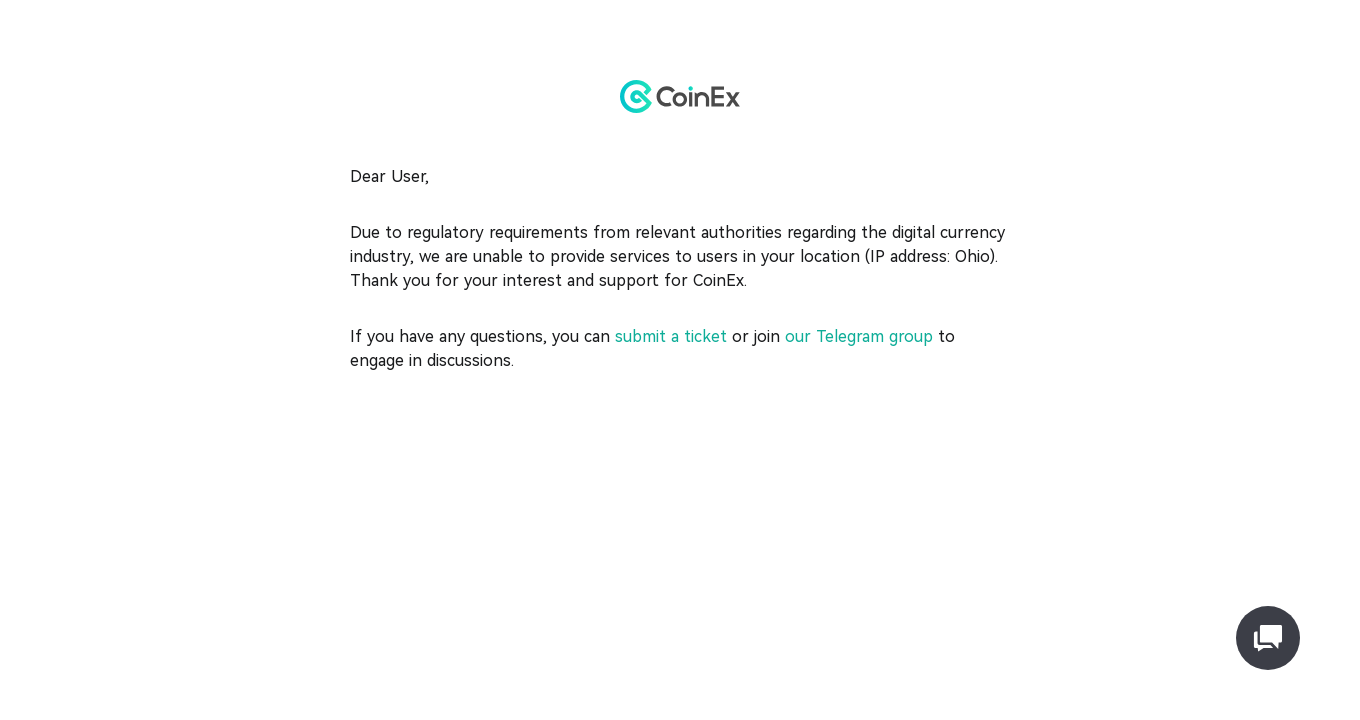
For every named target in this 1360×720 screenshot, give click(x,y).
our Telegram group (856, 336)
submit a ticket (671, 336)
